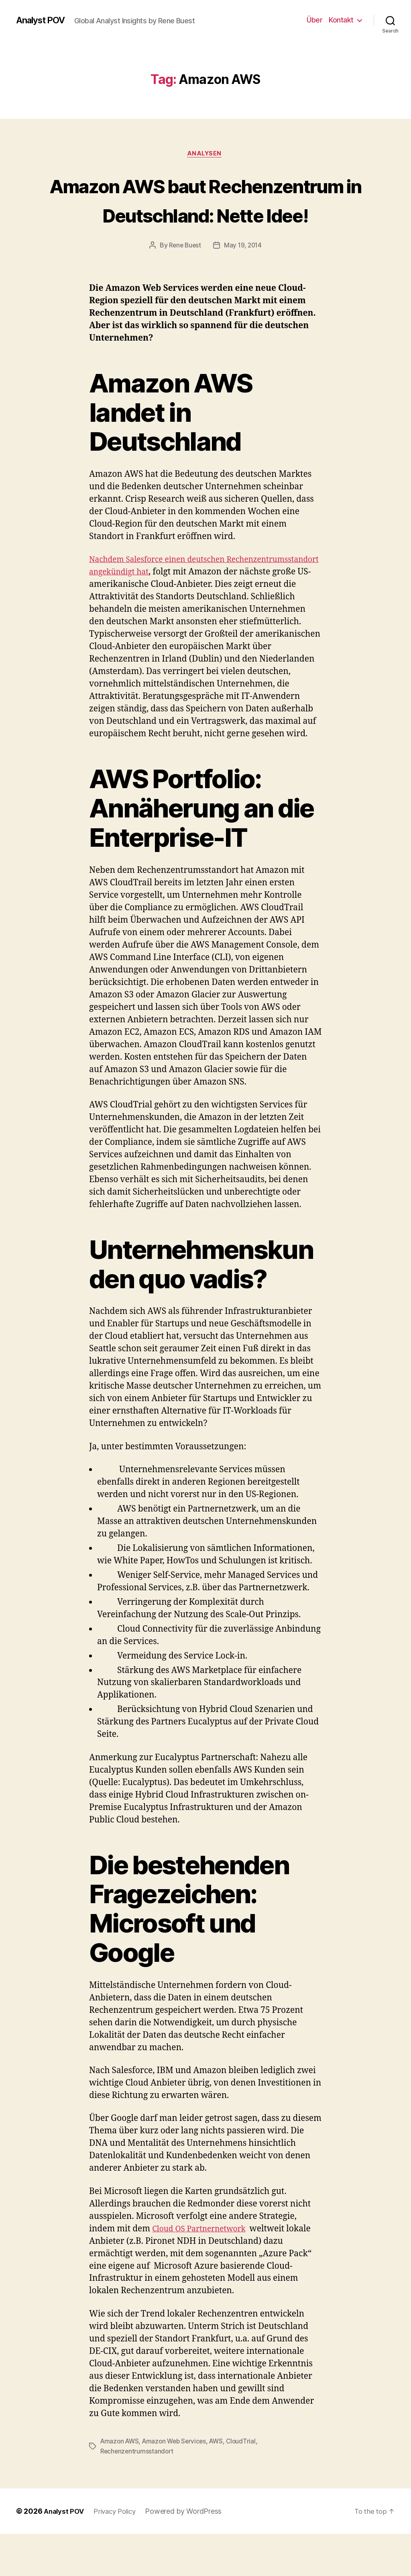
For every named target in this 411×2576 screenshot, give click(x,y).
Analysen (205, 154)
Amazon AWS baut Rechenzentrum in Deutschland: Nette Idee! (205, 214)
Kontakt (341, 20)
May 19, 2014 (244, 276)
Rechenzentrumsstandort (137, 2494)
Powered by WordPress (189, 2553)
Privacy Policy (119, 2553)
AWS (222, 2484)
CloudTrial (248, 2484)
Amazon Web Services (178, 2484)
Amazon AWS (120, 2484)
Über (314, 20)
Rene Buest (184, 276)
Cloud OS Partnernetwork (203, 2271)
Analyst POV (43, 20)
